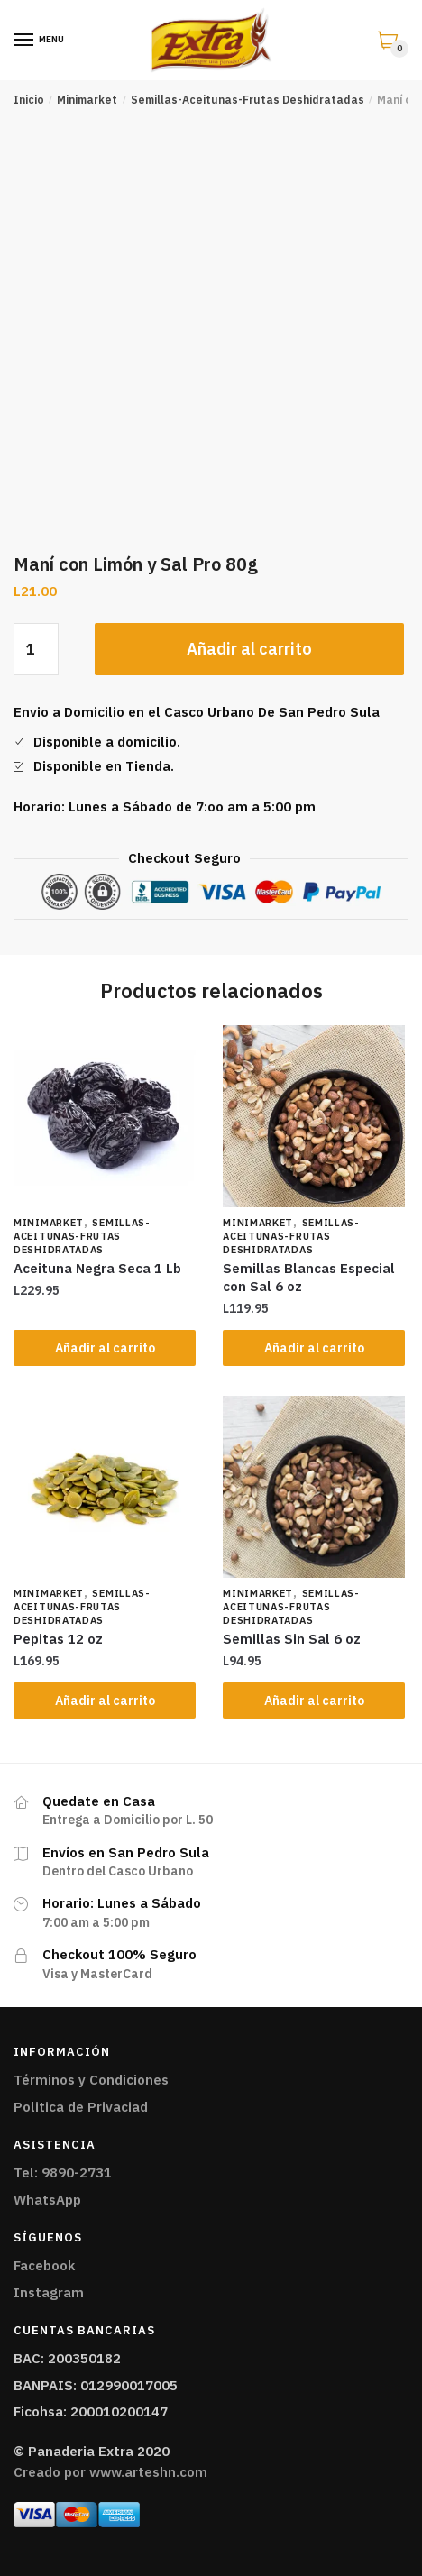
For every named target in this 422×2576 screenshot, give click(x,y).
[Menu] (24, 40)
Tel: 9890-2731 (63, 2172)
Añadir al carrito (249, 648)
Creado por (110, 2471)
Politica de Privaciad (81, 2106)
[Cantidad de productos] (36, 649)
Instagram (49, 2292)
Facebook (44, 2265)
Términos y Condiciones (91, 2079)
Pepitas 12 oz (58, 1638)
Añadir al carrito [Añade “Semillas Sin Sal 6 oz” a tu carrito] (314, 1700)
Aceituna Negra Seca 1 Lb (97, 1268)
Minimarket (87, 99)
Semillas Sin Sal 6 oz (292, 1638)
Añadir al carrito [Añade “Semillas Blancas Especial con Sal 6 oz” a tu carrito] (314, 1348)
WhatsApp (47, 2199)
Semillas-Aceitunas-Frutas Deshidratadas (247, 99)
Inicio (29, 99)
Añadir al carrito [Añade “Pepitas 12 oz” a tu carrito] (105, 1700)
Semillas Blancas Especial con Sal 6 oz (309, 1277)
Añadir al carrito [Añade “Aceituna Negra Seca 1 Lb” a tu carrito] (105, 1348)
